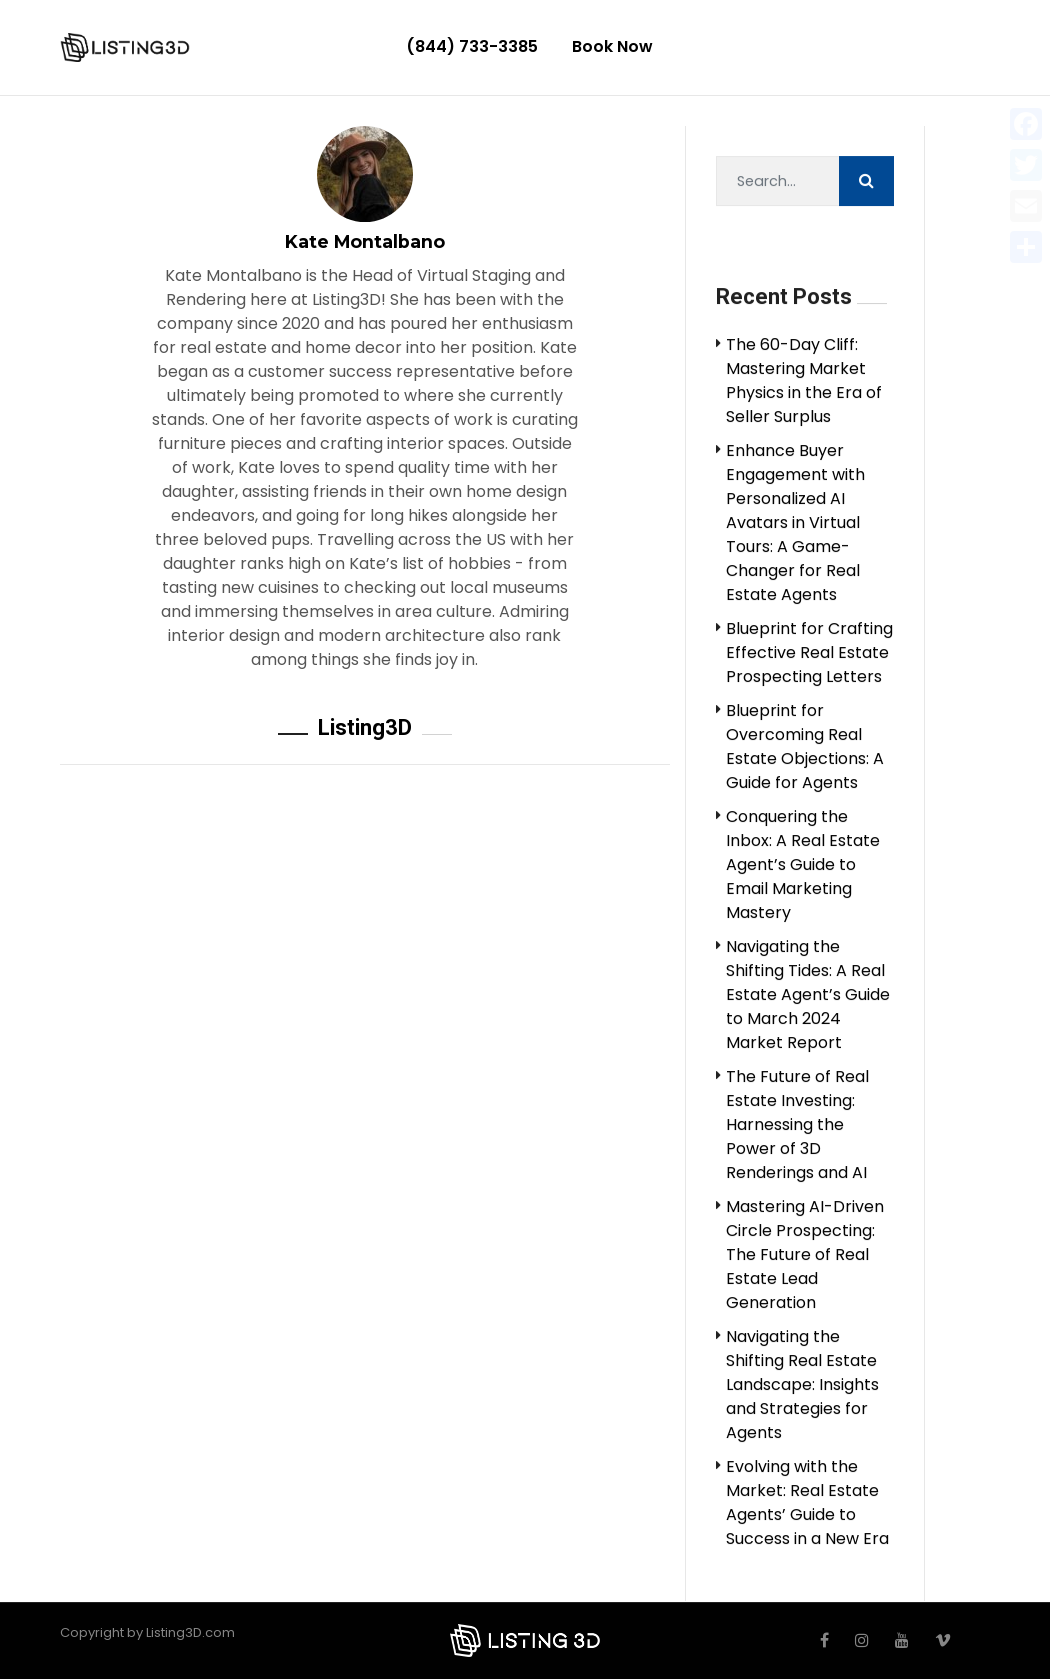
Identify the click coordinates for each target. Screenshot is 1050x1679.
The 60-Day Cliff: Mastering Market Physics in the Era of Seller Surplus (804, 381)
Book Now (612, 46)
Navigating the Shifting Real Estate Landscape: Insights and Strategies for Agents (802, 1385)
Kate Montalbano (365, 241)
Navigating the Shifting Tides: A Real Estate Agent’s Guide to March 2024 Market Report (808, 995)
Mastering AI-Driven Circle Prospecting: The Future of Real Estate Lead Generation (805, 1255)
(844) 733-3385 (472, 46)
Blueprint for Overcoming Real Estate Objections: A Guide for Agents (805, 747)
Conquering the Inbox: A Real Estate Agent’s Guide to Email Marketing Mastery (803, 865)
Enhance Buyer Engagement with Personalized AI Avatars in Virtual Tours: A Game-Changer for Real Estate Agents (795, 523)
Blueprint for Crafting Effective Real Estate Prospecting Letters (809, 653)
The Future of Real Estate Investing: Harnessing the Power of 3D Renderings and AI (797, 1125)
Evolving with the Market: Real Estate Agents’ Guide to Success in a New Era (807, 1503)
